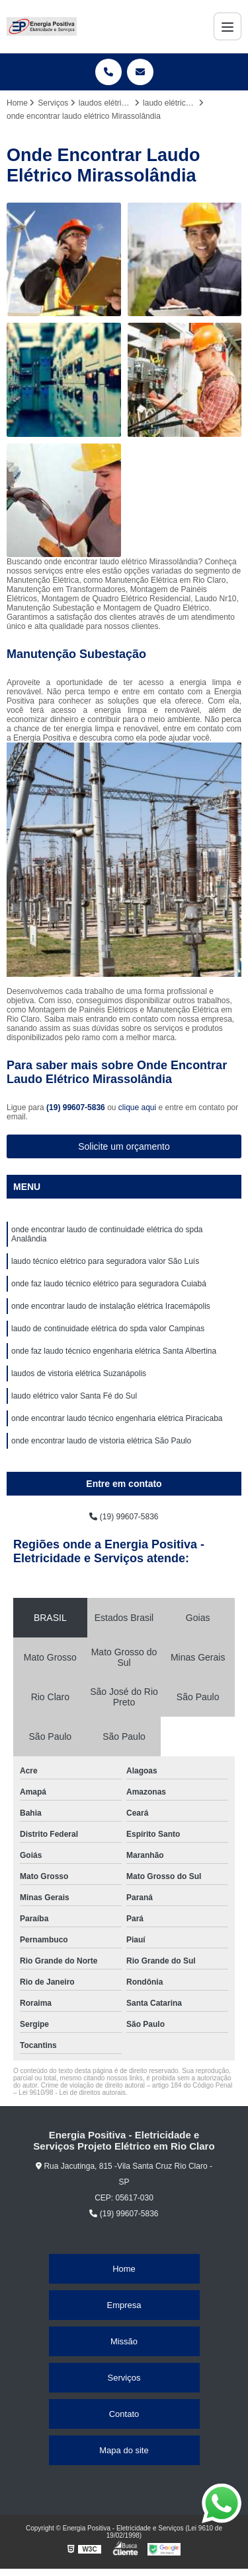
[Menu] (227, 26)
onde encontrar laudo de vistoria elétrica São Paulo (101, 1440)
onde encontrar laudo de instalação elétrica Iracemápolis (110, 1306)
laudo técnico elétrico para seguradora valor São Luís (105, 1261)
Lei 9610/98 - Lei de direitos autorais (72, 2092)
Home (124, 2269)
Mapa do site (123, 2450)
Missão (124, 2341)
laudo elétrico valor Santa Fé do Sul (74, 1396)
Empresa (123, 2305)
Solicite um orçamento (124, 1146)
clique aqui (137, 1107)
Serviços (124, 2378)
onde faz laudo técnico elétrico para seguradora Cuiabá (108, 1283)
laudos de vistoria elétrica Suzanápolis (78, 1373)
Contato (124, 2414)
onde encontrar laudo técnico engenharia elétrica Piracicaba (117, 1418)
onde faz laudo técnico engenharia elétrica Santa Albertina (113, 1351)
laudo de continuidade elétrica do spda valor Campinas (107, 1328)
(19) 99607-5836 (76, 1107)
